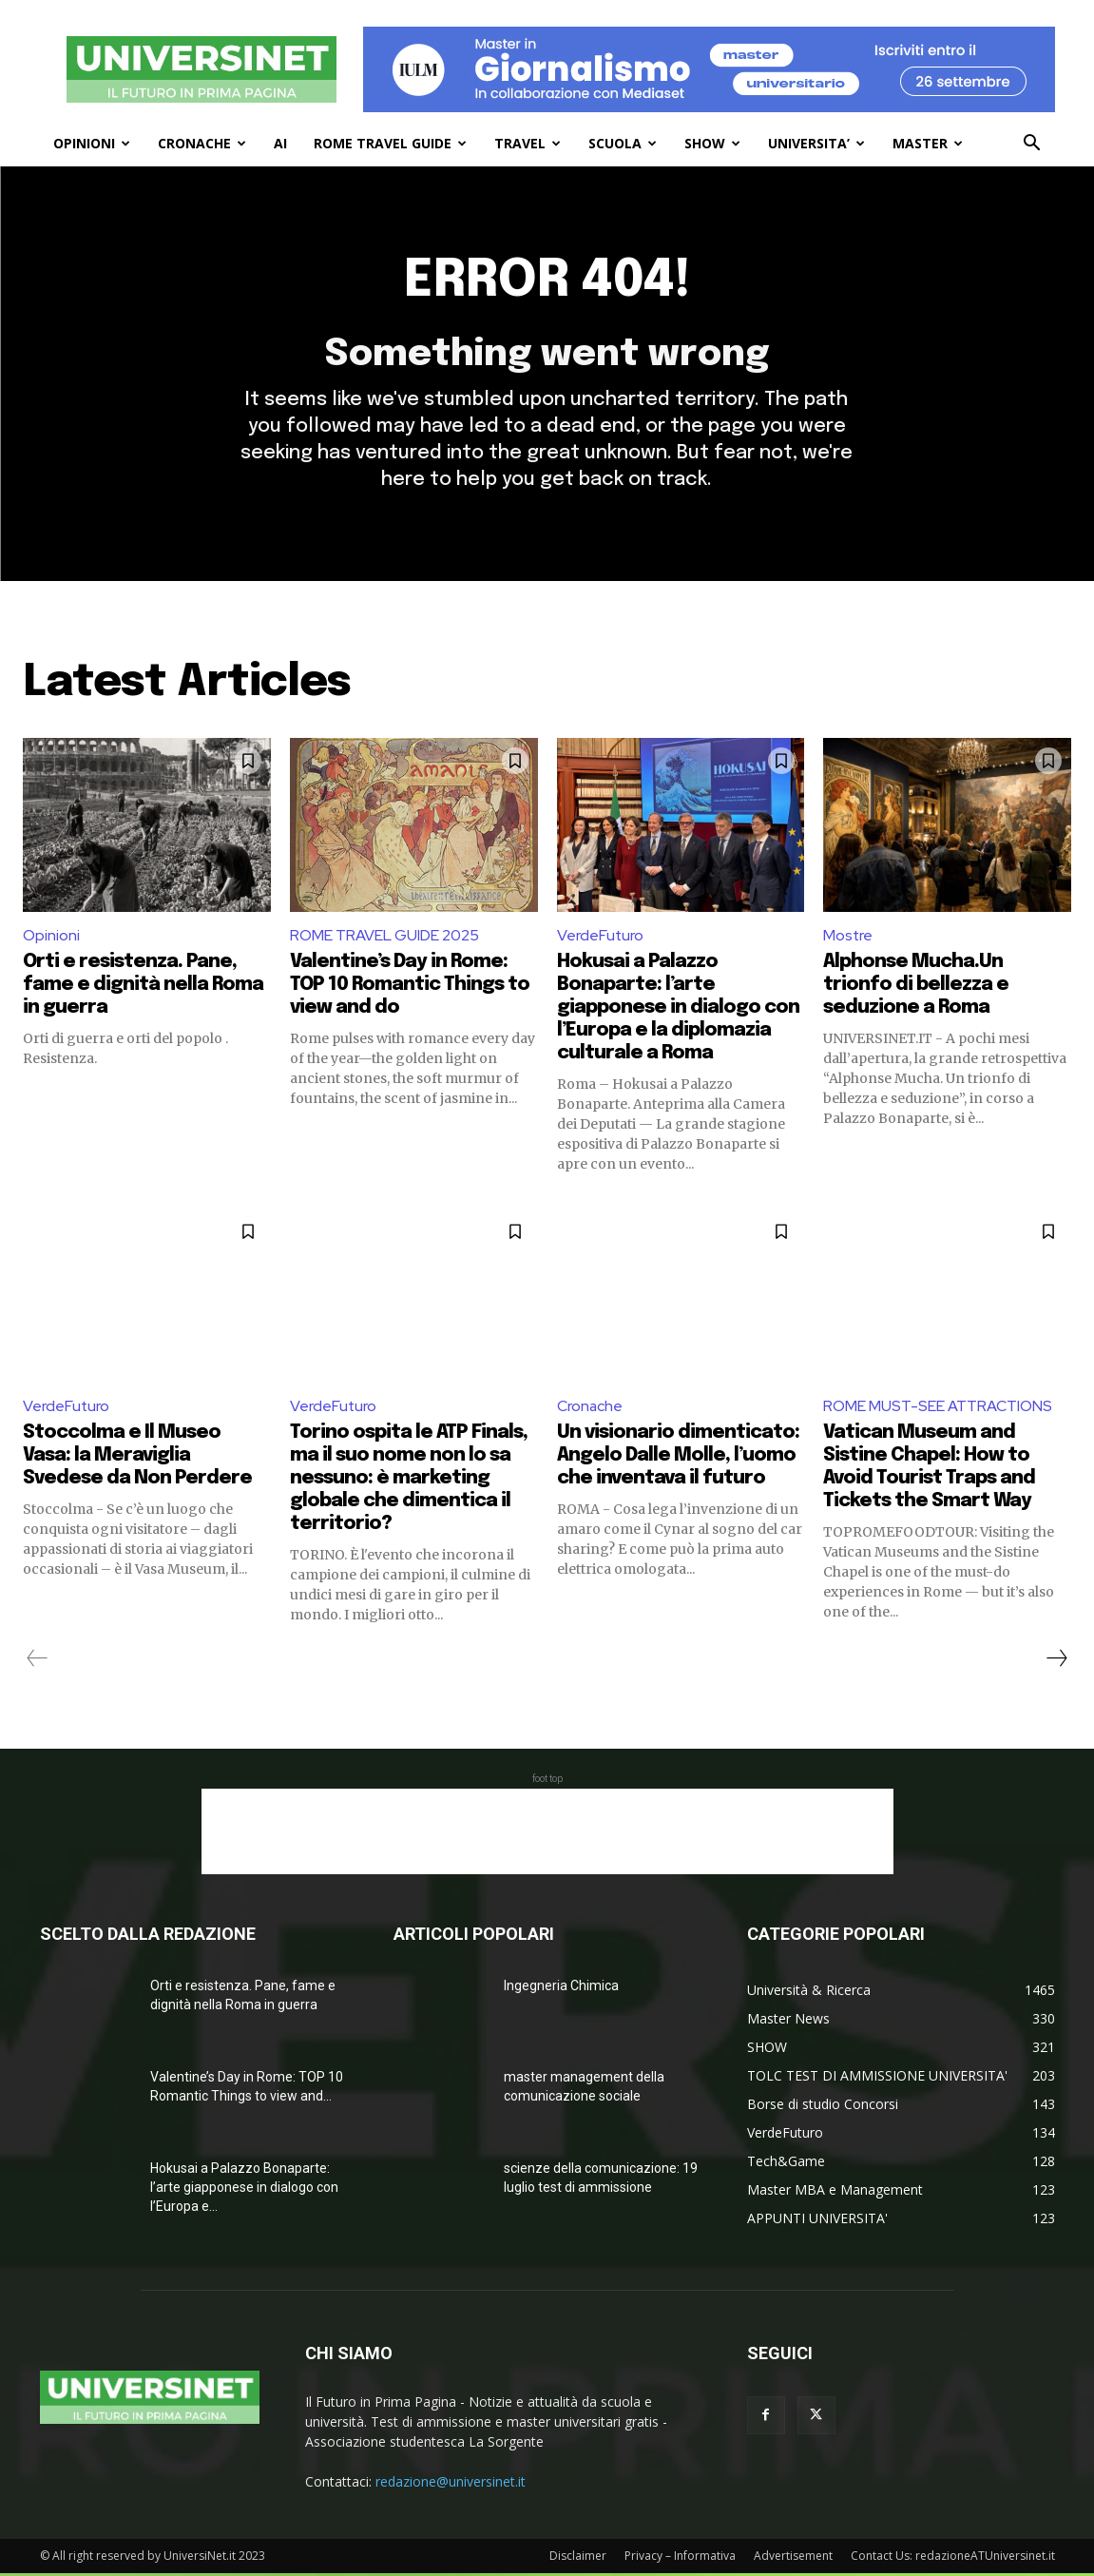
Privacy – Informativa (680, 2558)
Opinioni (51, 938)
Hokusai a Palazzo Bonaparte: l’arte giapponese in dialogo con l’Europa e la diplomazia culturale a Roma (678, 1010)
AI (280, 143)
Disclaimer (577, 2558)
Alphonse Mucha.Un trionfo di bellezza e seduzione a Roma (915, 987)
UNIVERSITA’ (816, 143)
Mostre (848, 938)
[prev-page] (37, 1661)
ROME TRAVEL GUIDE (390, 143)
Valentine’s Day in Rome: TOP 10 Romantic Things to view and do (409, 987)
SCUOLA (622, 143)
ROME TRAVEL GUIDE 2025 (384, 938)
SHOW (712, 143)
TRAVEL (527, 143)
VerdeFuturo (600, 938)
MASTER (927, 143)
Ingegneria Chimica (561, 1988)
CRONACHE (202, 143)
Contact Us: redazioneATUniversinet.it (953, 2558)
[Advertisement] (547, 1834)
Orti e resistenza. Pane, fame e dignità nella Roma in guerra (143, 987)
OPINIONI (91, 143)
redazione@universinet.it (450, 2484)
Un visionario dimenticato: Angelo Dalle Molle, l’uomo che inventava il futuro (678, 1458)
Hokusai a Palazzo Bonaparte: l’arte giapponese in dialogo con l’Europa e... (244, 2190)
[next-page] (1056, 1661)
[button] (1032, 145)
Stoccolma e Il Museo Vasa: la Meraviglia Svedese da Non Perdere (137, 1458)
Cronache (590, 1409)
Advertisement (793, 2558)
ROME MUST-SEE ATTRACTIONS (937, 1409)
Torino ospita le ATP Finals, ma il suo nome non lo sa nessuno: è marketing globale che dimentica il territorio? (409, 1481)
